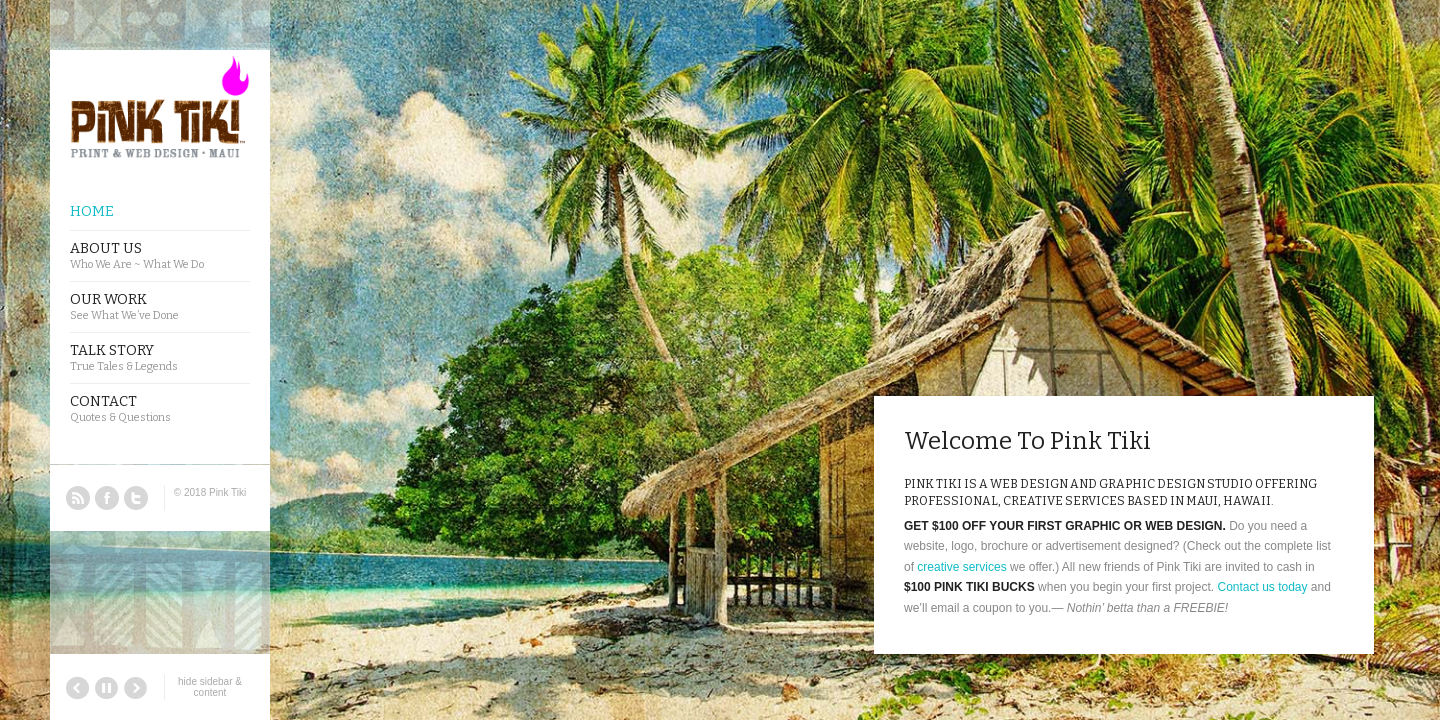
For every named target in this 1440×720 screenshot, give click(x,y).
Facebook (107, 498)
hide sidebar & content (210, 687)
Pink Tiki (227, 492)
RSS (78, 498)
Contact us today (1262, 587)
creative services (961, 567)
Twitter (136, 498)
